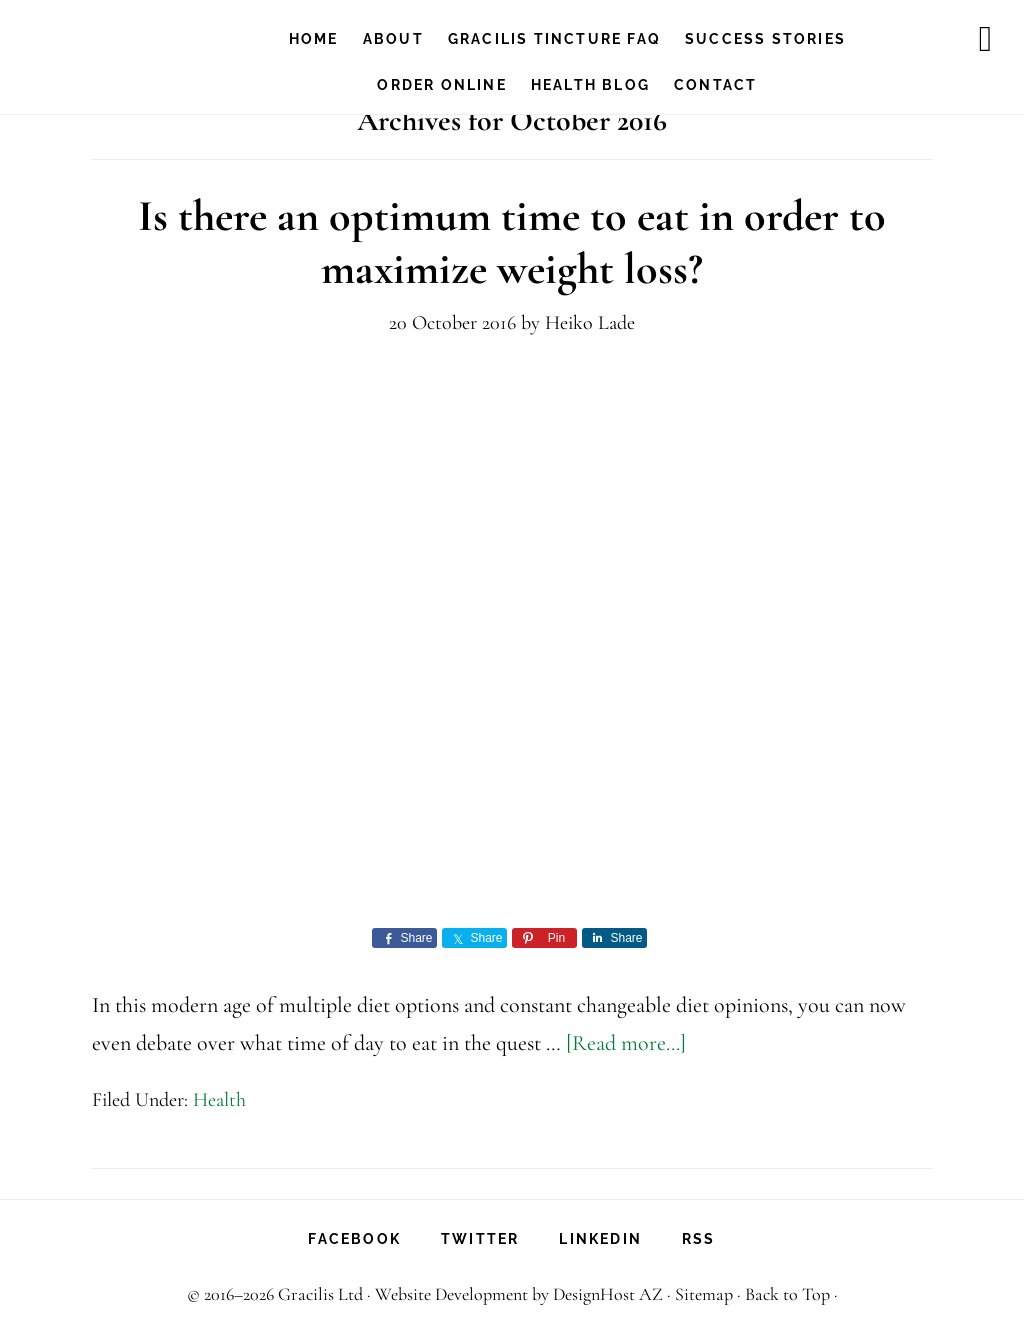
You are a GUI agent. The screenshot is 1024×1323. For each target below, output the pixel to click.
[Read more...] (626, 1043)
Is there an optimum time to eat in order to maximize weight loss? (512, 242)
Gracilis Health (138, 35)
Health (219, 1100)
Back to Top (787, 1294)
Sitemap (704, 1294)
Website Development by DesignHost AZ (519, 1294)
